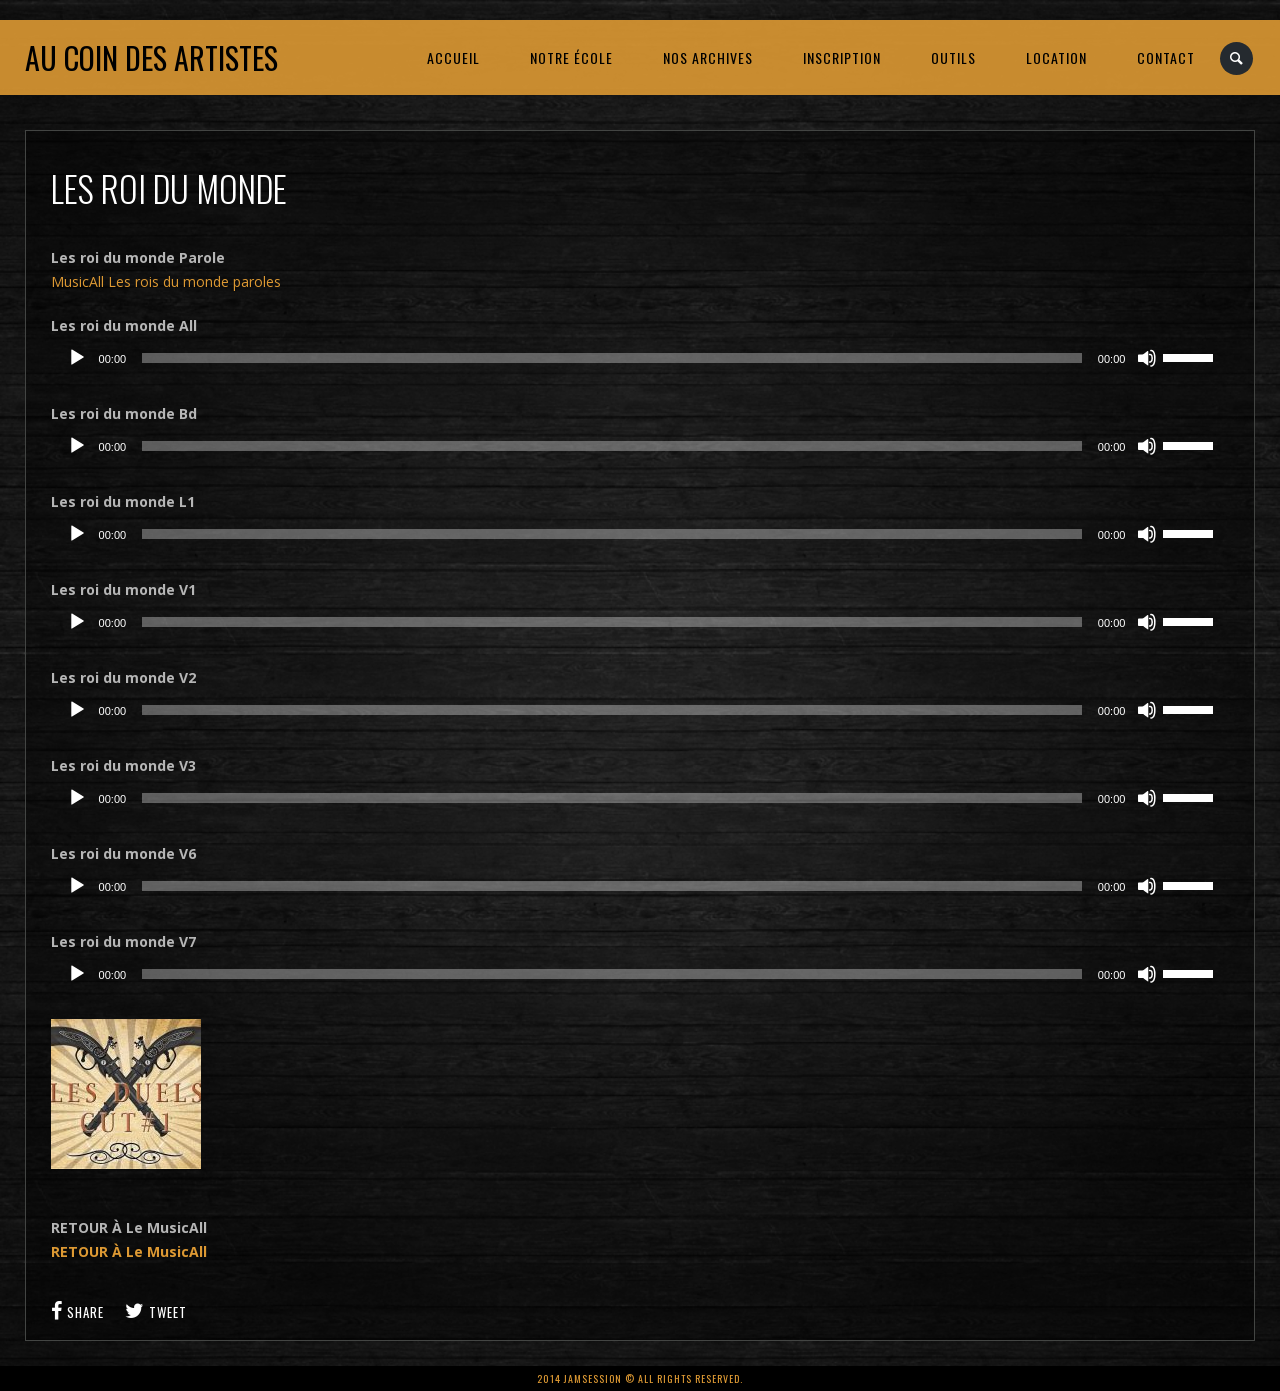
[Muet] (1147, 358)
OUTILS (953, 57)
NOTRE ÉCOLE (571, 57)
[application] (640, 358)
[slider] (612, 358)
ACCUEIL (453, 57)
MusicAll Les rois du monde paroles (166, 281)
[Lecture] (77, 358)
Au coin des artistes (151, 57)
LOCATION (1056, 57)
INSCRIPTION (842, 57)
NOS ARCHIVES (708, 57)
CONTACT (1166, 57)
